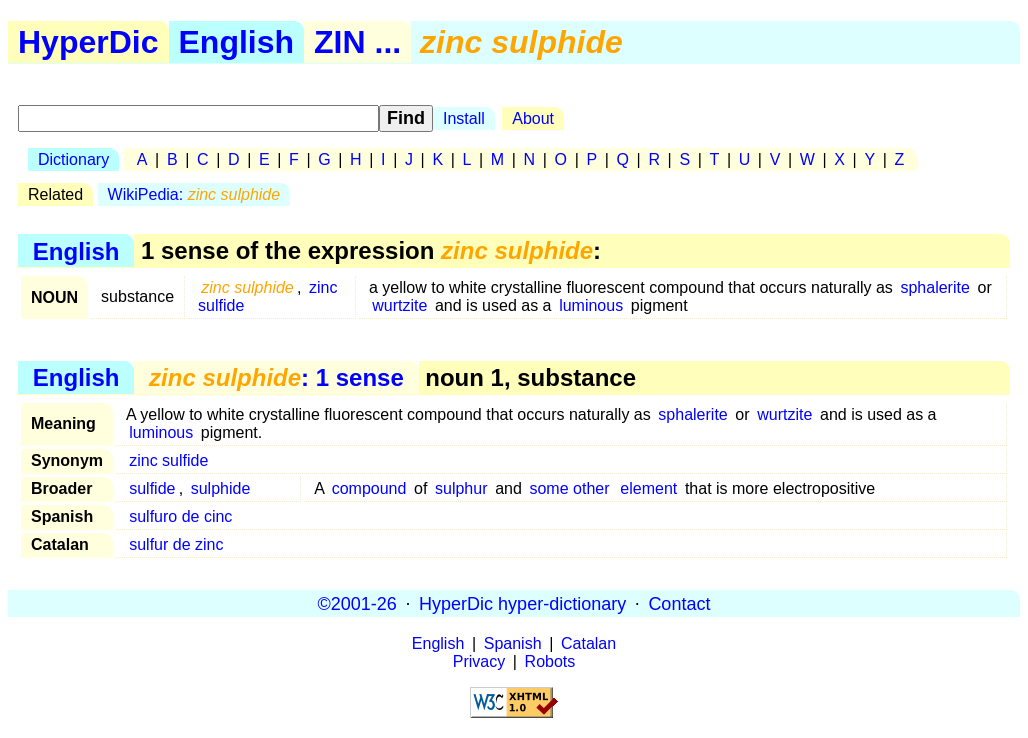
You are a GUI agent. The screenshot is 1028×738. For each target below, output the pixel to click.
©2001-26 (357, 603)
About (533, 118)
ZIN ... (357, 42)
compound (369, 488)
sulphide (221, 488)
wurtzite (399, 305)
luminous (591, 305)
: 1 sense (276, 377)
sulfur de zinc (176, 544)
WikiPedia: (194, 194)
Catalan (588, 643)
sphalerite (934, 287)
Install (464, 118)
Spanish (513, 643)
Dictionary (73, 159)
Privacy (479, 661)
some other (569, 488)
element (648, 488)
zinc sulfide (168, 460)
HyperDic (88, 42)
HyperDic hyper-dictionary (522, 603)
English (237, 42)
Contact (679, 603)
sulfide (152, 488)
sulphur (461, 488)
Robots (550, 661)
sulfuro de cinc (180, 516)
